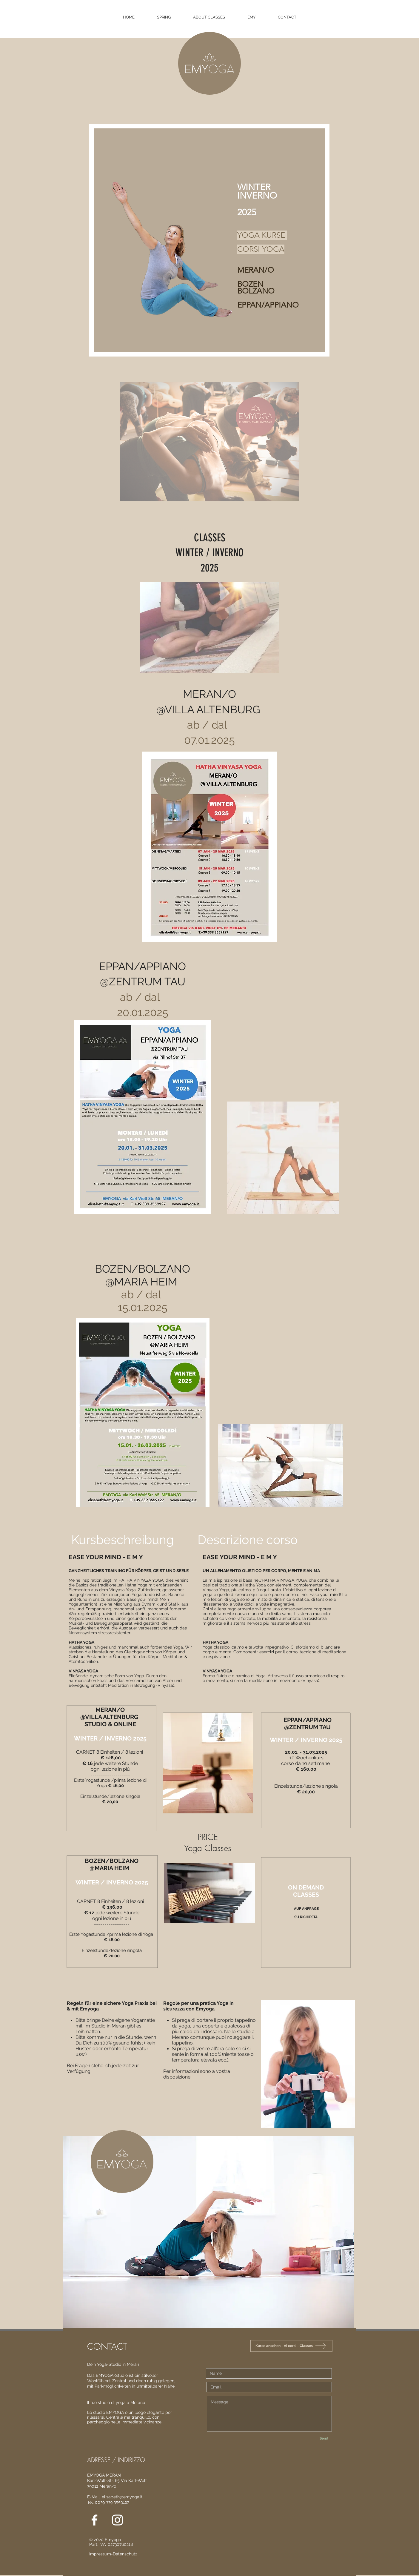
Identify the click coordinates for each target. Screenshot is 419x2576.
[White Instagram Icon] (117, 2520)
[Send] (323, 2438)
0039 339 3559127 (112, 2502)
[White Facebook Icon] (94, 2520)
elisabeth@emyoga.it (122, 2496)
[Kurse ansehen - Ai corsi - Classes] (291, 2346)
